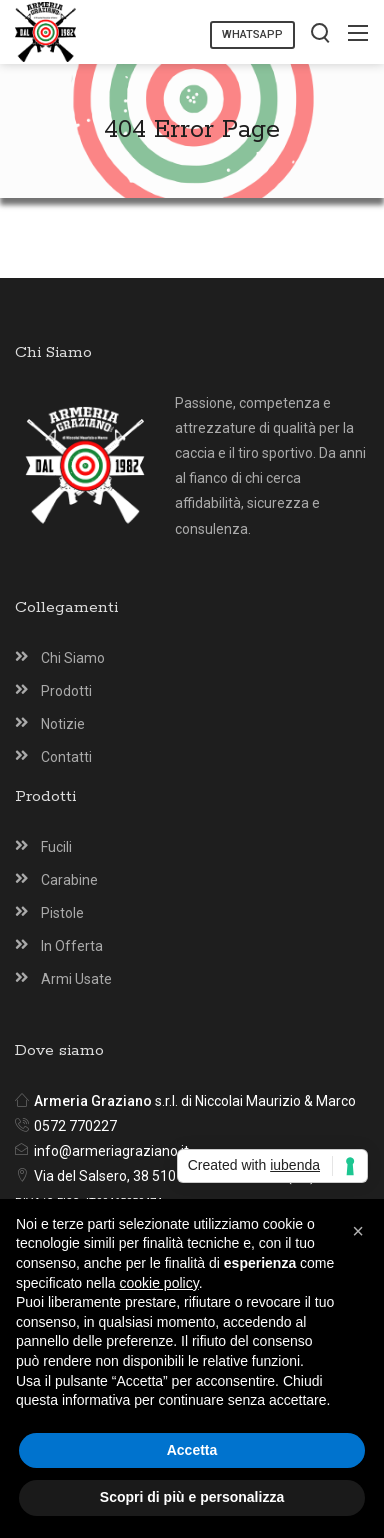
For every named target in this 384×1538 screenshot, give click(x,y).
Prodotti (66, 691)
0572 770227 (75, 1126)
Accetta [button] (192, 1450)
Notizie (63, 724)
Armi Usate (76, 979)
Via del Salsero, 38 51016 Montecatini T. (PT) (174, 1176)
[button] (358, 1231)
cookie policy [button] (159, 1283)
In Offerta (72, 946)
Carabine (69, 880)
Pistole (62, 913)
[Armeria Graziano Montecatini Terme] (45, 30)
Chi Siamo (73, 658)
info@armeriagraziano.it (111, 1151)
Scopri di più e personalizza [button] (192, 1497)
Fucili (56, 847)
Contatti (66, 757)
